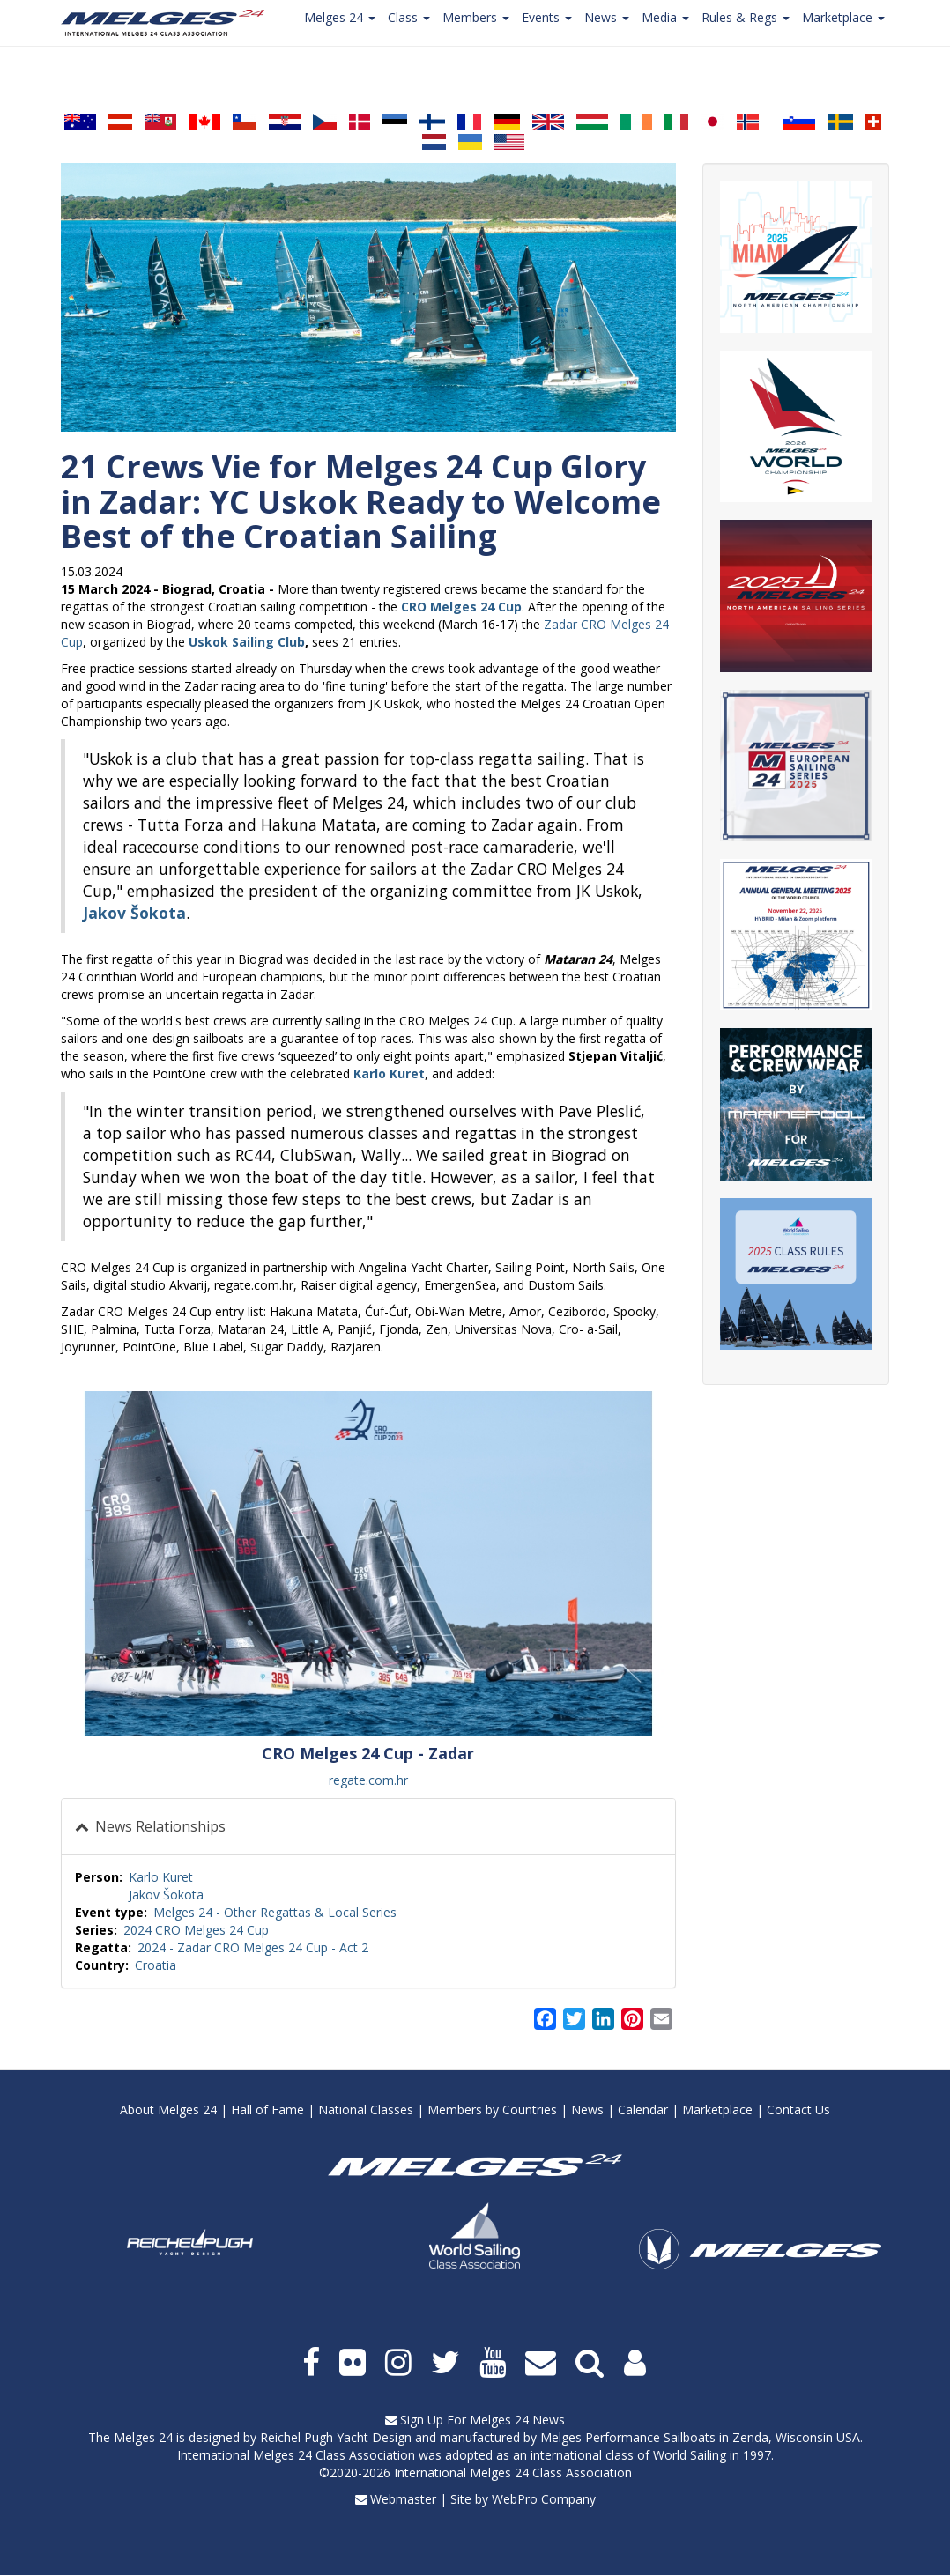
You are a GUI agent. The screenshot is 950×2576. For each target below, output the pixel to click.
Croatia (155, 1965)
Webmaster (403, 2499)
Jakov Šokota (166, 1894)
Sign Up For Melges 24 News (482, 2419)
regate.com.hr (368, 1780)
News (587, 2109)
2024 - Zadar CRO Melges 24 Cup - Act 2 (252, 1947)
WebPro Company (544, 2499)
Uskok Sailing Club (247, 641)
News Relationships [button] (159, 1826)
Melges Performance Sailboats (628, 2437)
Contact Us (798, 2109)
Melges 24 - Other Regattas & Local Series (275, 1912)
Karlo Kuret (161, 1877)
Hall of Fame (267, 2109)
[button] (368, 1563)
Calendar (643, 2109)
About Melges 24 (168, 2109)
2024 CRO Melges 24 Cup (196, 1929)
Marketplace (717, 2109)
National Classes (365, 2109)
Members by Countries (492, 2109)
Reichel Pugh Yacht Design (336, 2437)
